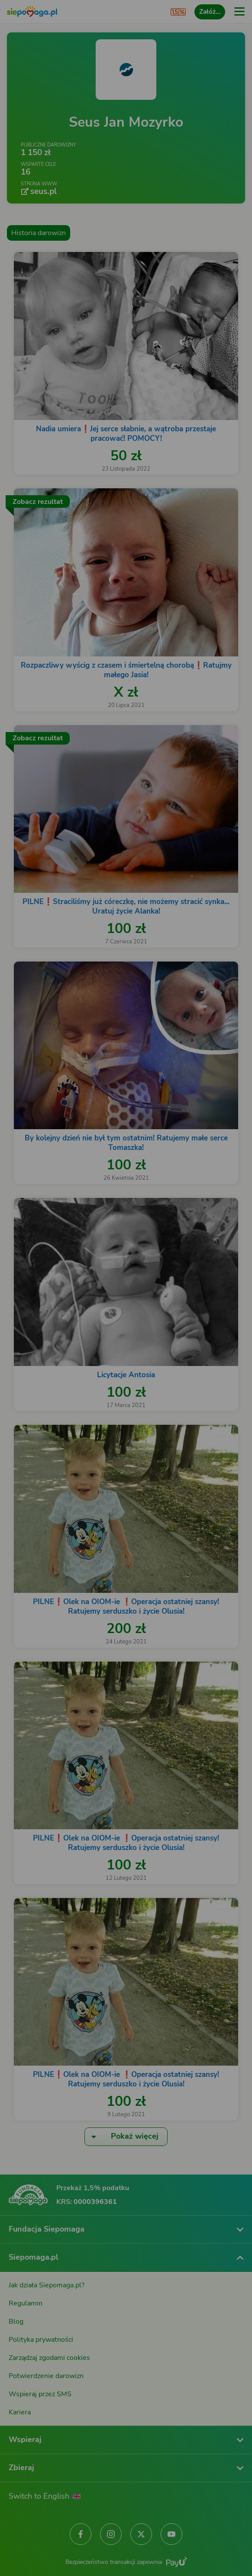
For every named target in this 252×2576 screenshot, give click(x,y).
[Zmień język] (24, 2308)
